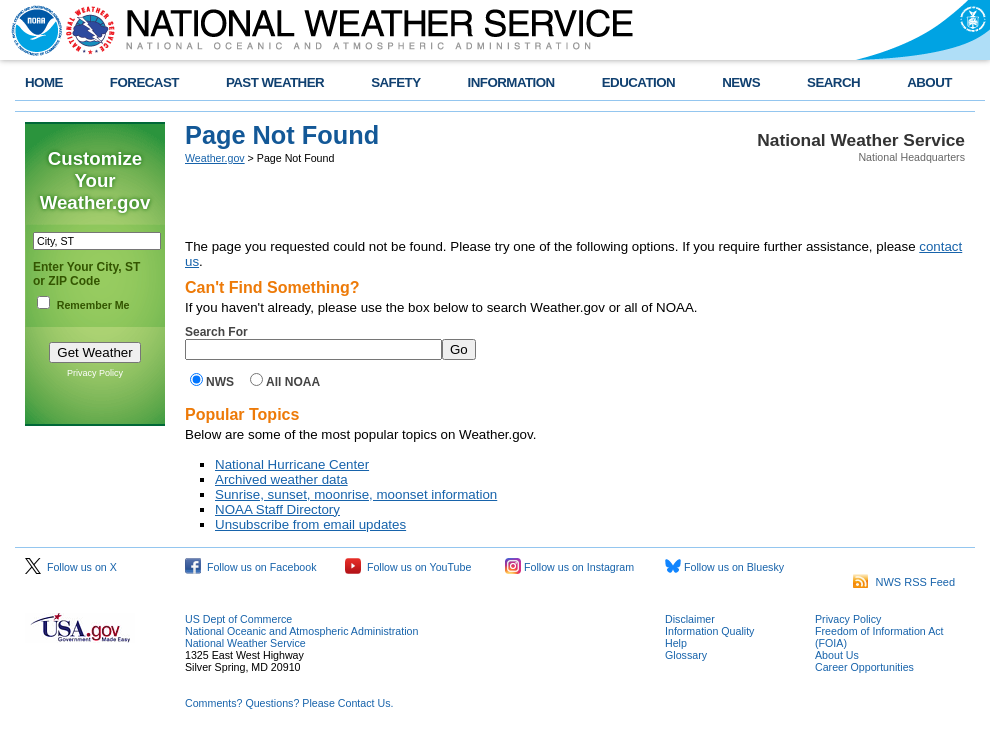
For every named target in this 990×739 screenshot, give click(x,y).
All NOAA (293, 382)
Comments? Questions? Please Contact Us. (289, 703)
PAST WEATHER (275, 82)
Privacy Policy (95, 373)
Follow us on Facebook (251, 567)
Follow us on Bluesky (724, 567)
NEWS (741, 82)
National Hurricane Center (292, 464)
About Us (837, 655)
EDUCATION (638, 82)
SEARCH (833, 82)
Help (676, 643)
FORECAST (144, 82)
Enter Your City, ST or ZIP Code (86, 274)
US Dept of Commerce (238, 619)
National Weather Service (245, 643)
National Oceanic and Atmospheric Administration (301, 631)
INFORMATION (511, 82)
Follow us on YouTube (408, 567)
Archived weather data (281, 479)
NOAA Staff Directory (277, 509)
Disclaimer (690, 619)
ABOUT (929, 82)
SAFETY (395, 82)
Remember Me (93, 305)
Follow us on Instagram (569, 567)
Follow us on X (71, 567)
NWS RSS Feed (904, 582)
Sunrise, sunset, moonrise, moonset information (356, 494)
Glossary (686, 655)
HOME (44, 82)
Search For (216, 332)
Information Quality (709, 631)
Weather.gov (215, 158)
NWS (220, 382)
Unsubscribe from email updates (310, 524)
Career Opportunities (864, 667)
